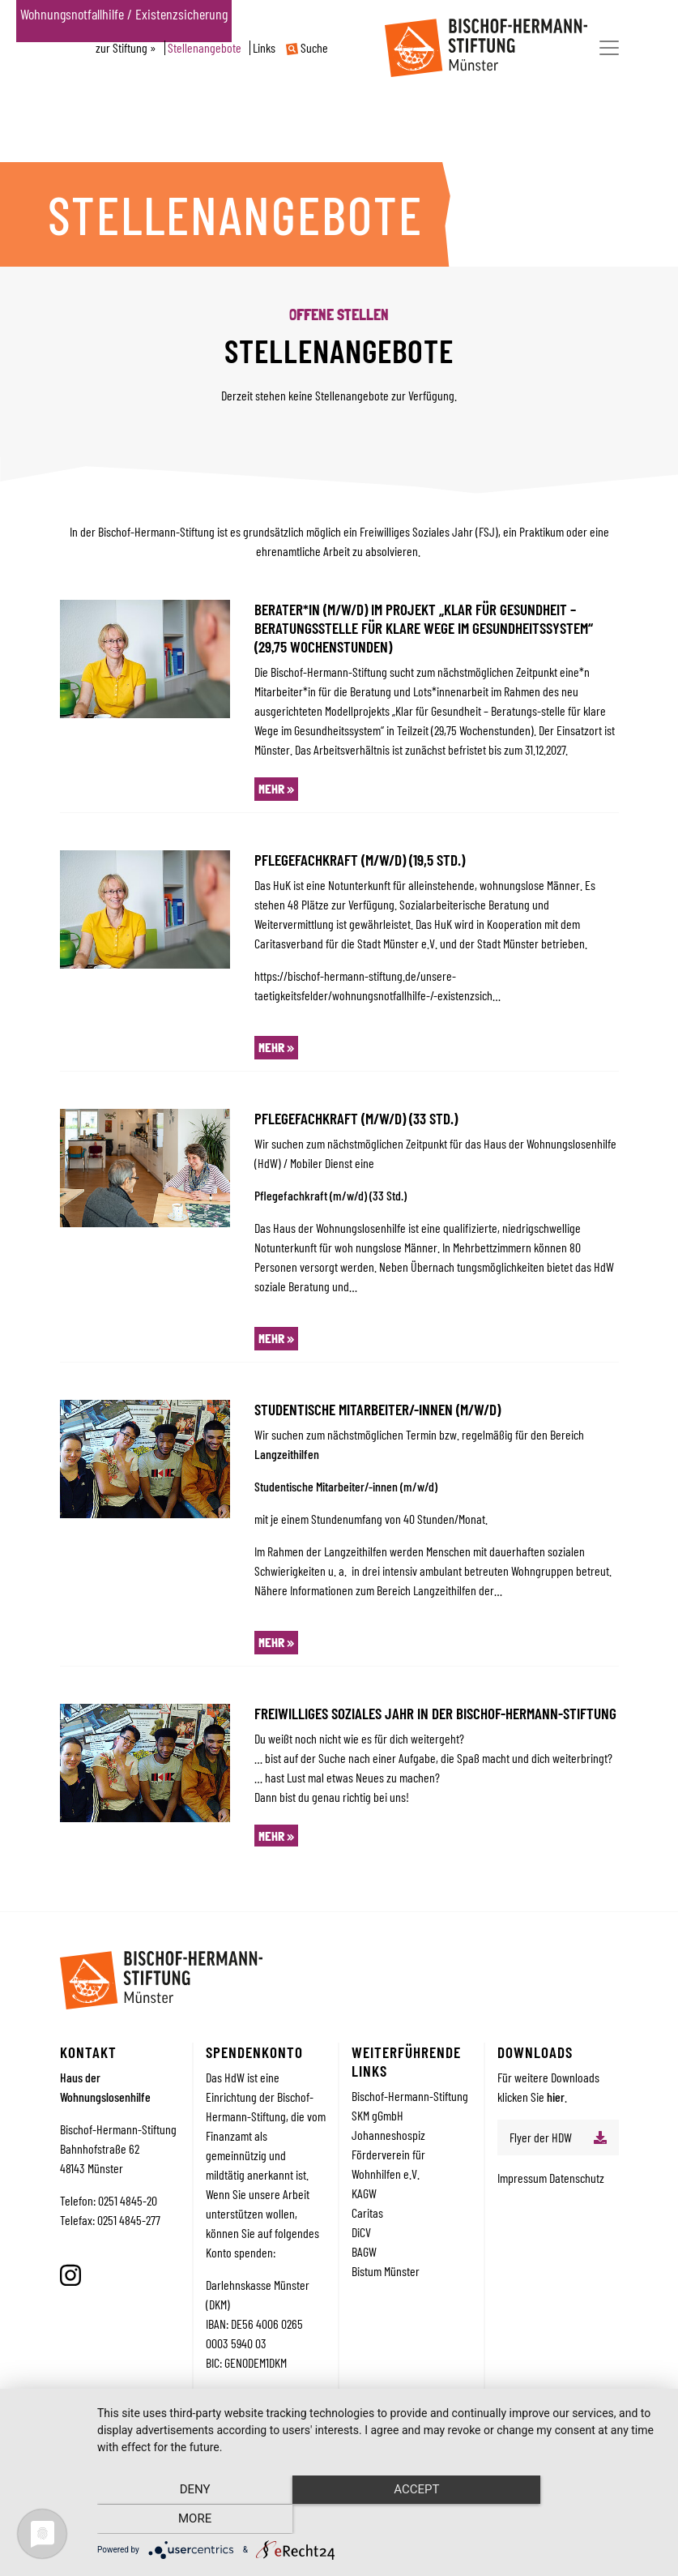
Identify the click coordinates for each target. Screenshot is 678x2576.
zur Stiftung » (126, 48)
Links (264, 48)
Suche (307, 48)
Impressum (523, 2177)
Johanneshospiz (388, 2134)
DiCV (361, 2232)
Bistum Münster (386, 2271)
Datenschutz (576, 2177)
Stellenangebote (204, 48)
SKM (362, 2115)
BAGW (364, 2251)
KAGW (364, 2193)
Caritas (367, 2212)
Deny (182, 2520)
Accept (379, 2520)
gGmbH (387, 2115)
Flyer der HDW (541, 2137)
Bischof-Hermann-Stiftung (410, 2095)
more (577, 2520)
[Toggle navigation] (609, 47)
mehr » (276, 789)
